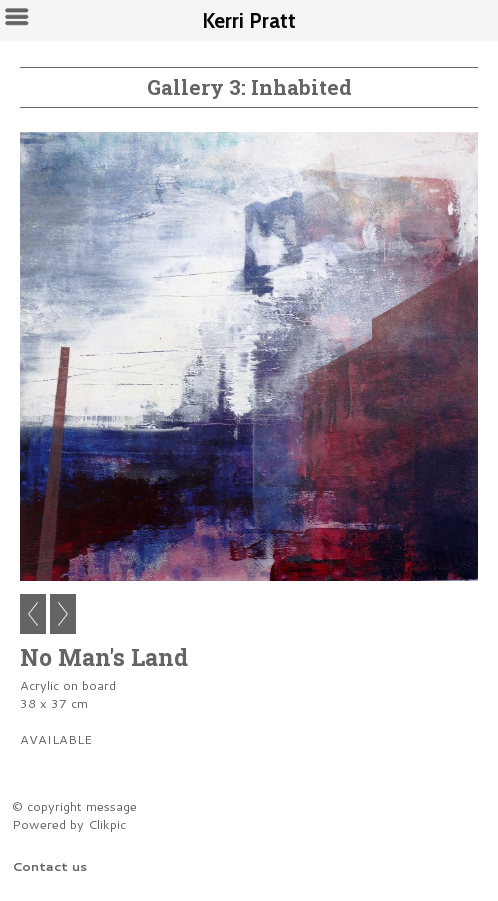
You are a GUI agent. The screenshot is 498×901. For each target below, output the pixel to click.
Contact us (49, 866)
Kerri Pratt (249, 20)
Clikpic (107, 824)
